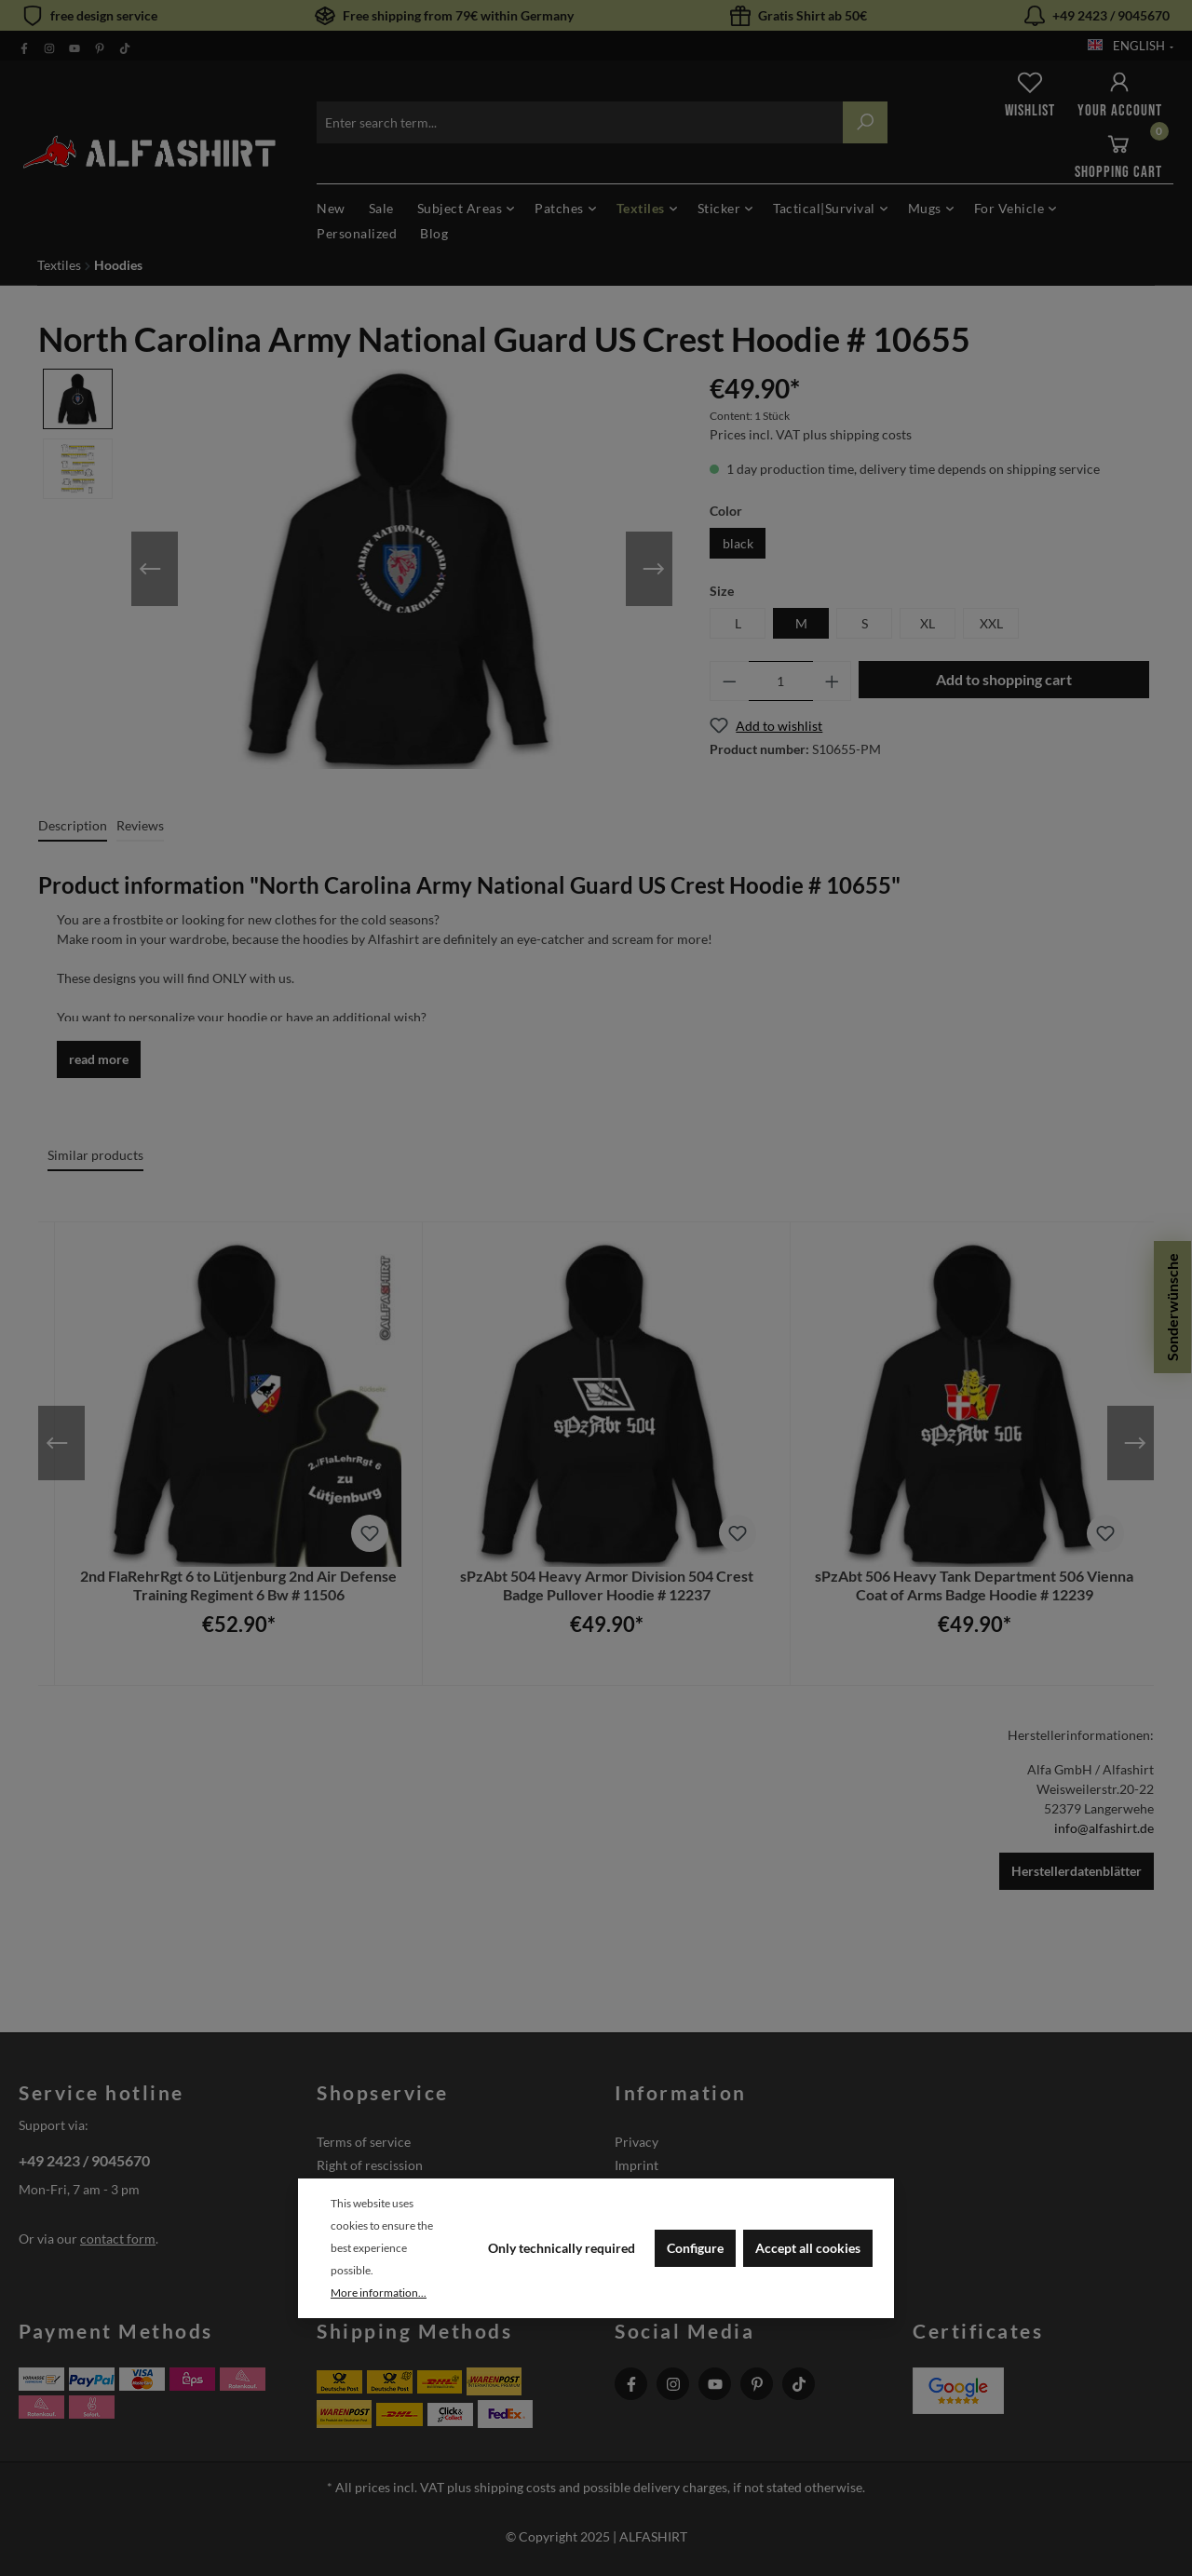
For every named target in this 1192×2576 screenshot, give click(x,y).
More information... (379, 2293)
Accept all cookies (807, 2248)
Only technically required (561, 2248)
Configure (695, 2248)
